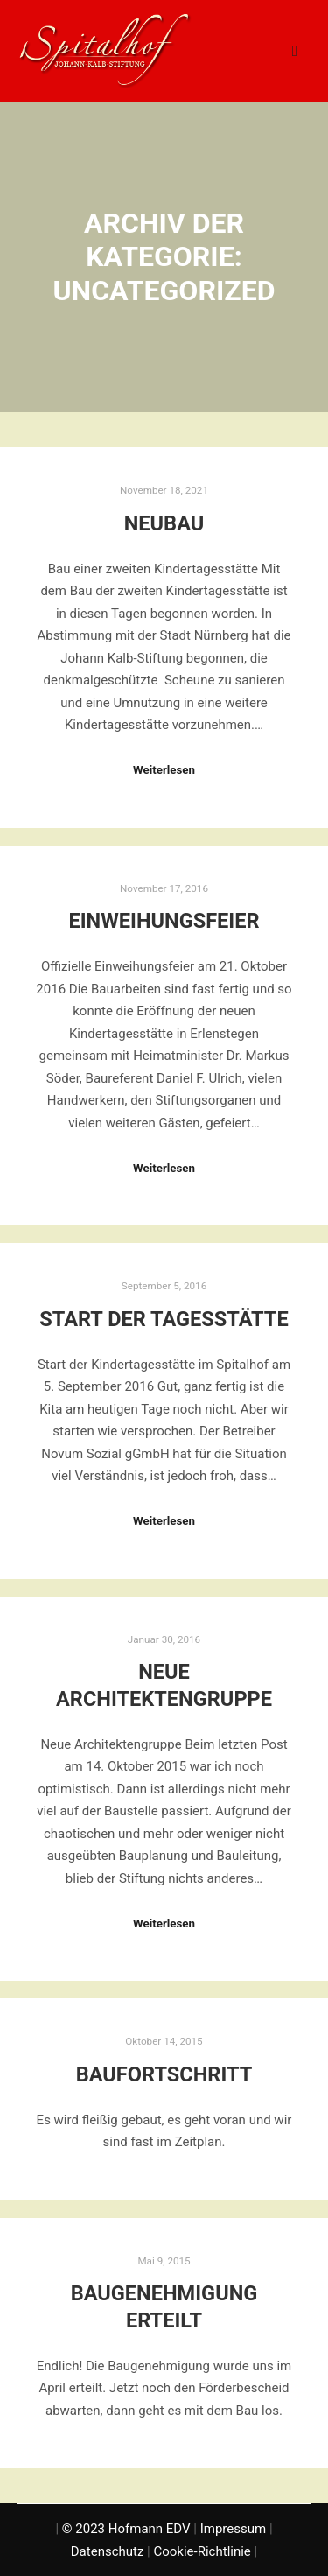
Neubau (164, 523)
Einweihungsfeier (163, 921)
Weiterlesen (164, 769)
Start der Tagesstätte (163, 1319)
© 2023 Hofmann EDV (126, 2529)
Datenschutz (107, 2551)
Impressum (233, 2529)
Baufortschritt (164, 2074)
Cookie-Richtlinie (202, 2551)
